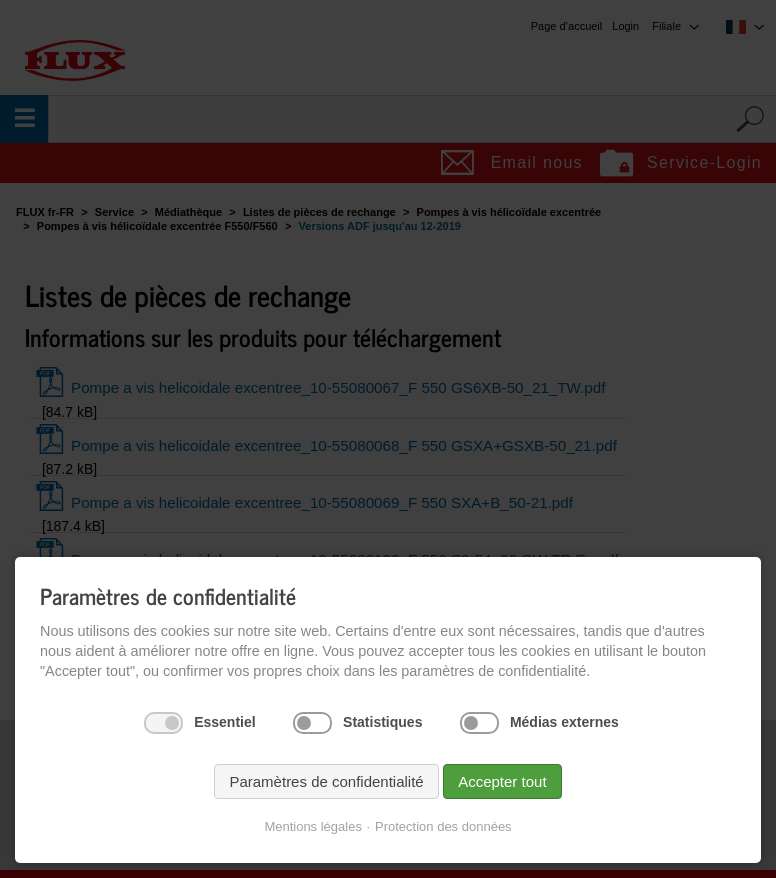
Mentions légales (313, 826)
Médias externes (564, 722)
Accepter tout (502, 781)
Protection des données (443, 826)
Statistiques (382, 722)
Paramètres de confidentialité (326, 781)
